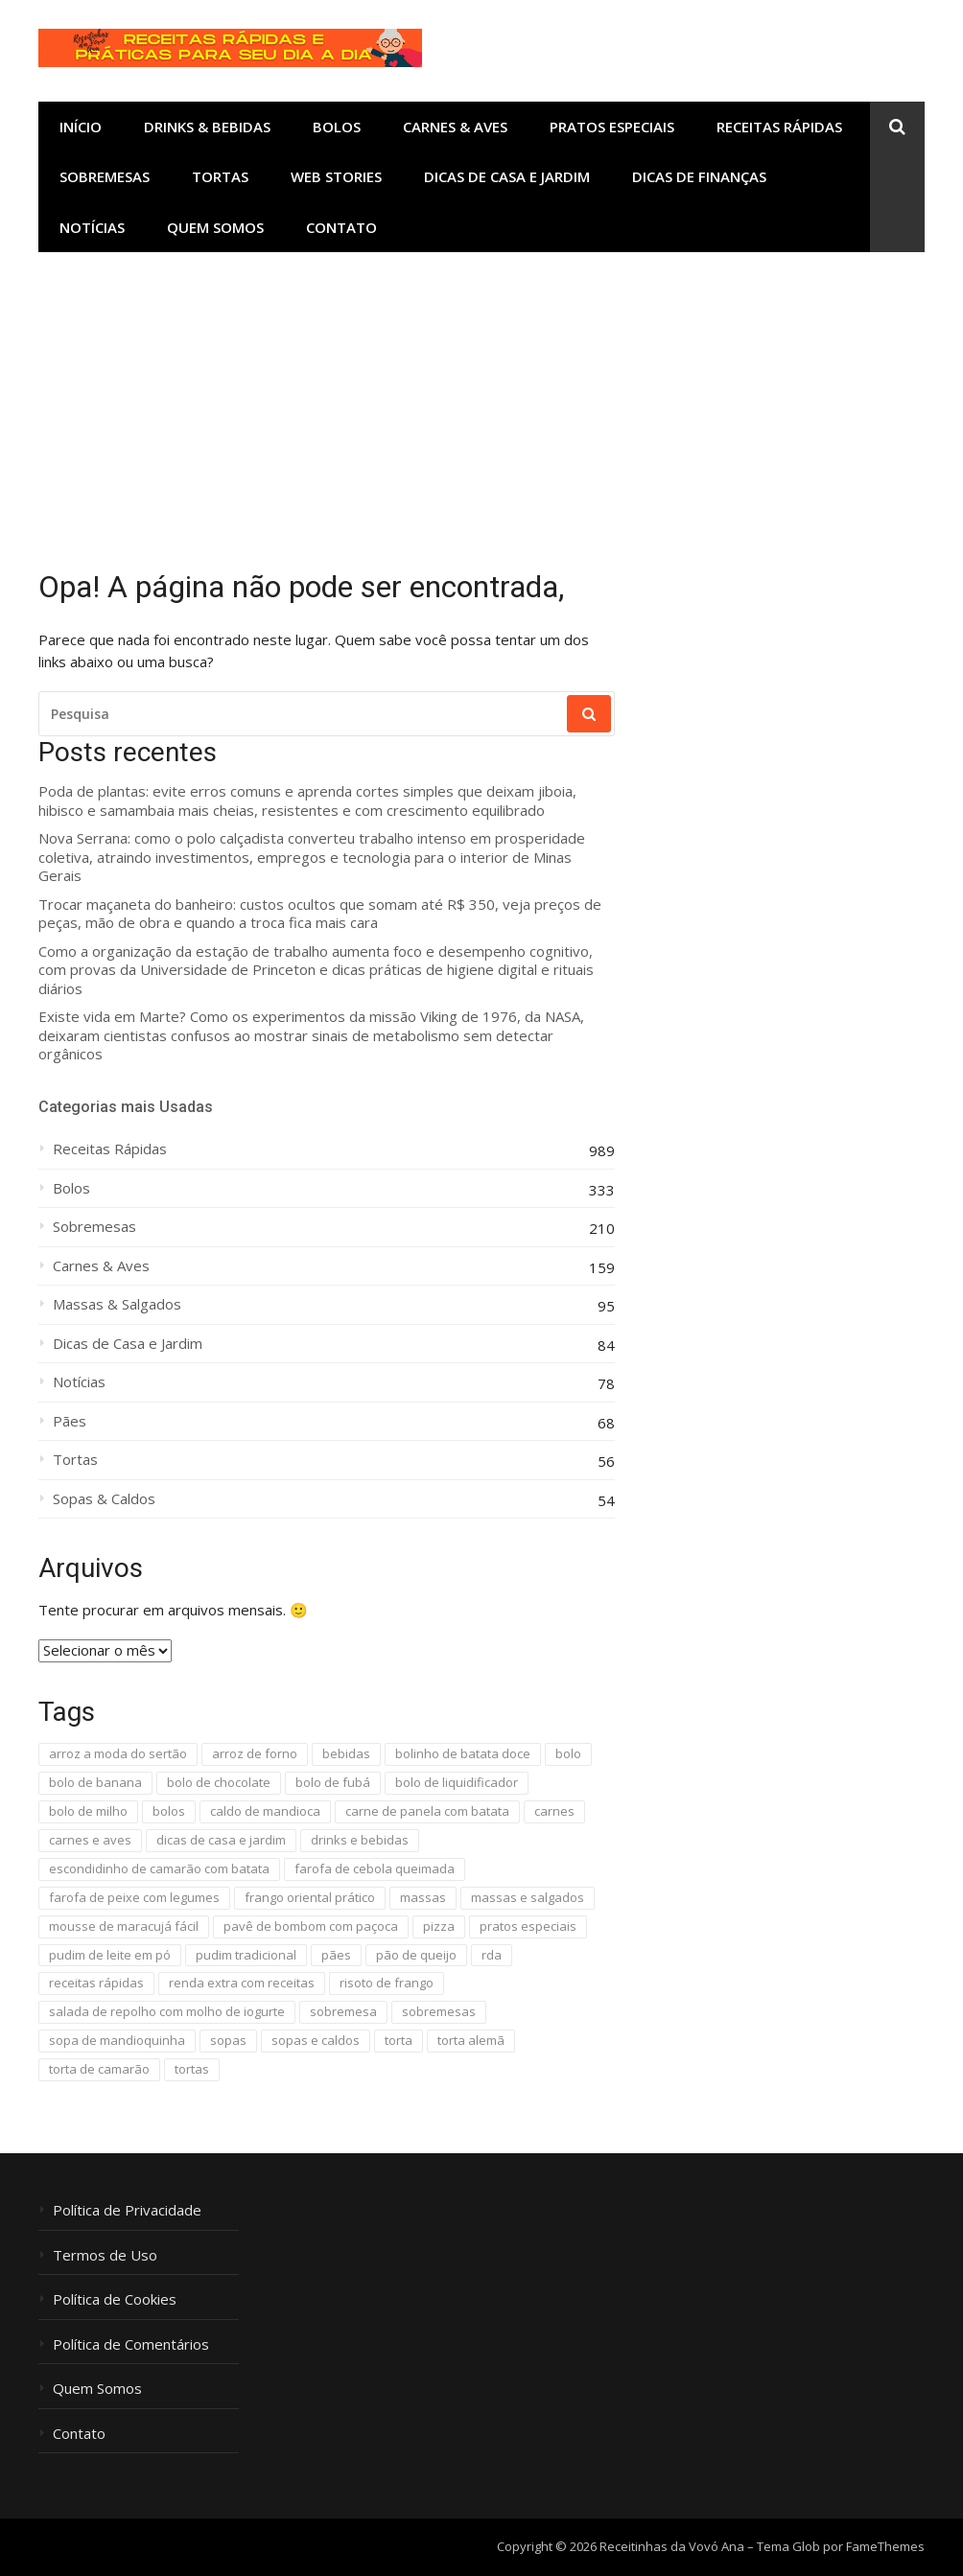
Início (80, 126)
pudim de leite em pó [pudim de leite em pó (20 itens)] (110, 1954)
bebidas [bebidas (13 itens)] (346, 1753)
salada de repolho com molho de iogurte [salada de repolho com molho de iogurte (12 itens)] (167, 2011)
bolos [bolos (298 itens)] (169, 1811)
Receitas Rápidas (779, 126)
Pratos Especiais (612, 126)
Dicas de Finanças (699, 176)
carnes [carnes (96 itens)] (554, 1811)
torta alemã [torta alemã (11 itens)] (471, 2040)
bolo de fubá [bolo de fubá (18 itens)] (332, 1782)
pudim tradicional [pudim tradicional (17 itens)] (246, 1954)
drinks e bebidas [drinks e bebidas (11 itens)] (360, 1839)
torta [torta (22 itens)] (398, 2040)
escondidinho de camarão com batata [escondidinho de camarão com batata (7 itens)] (159, 1868)
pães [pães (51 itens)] (336, 1954)
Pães (69, 1421)
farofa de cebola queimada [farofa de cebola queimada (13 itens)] (374, 1868)
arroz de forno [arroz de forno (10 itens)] (254, 1753)
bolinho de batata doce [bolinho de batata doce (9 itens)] (462, 1753)
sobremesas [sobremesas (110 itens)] (439, 2011)
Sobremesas (104, 176)
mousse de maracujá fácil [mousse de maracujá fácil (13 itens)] (124, 1926)
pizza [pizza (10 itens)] (439, 1926)
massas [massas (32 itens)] (423, 1897)
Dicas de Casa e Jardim (507, 176)
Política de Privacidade (127, 2210)
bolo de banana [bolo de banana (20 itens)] (95, 1782)
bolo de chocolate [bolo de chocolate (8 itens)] (218, 1782)
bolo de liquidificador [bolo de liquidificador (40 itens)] (456, 1782)
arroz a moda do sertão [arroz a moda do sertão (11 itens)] (118, 1753)
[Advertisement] (481, 396)
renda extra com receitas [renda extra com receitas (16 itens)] (242, 1982)
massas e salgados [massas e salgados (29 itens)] (527, 1897)
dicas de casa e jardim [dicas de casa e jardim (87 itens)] (221, 1839)
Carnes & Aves (455, 126)
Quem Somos (215, 227)
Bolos (337, 126)
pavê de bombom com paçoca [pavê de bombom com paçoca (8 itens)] (310, 1926)
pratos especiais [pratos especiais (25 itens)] (528, 1926)
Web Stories (336, 176)
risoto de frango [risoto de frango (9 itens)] (387, 1982)
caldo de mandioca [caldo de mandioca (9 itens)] (265, 1811)
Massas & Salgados (117, 1304)
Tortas (220, 176)
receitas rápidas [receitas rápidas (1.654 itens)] (96, 1982)
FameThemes (885, 2546)
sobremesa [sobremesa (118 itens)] (343, 2011)
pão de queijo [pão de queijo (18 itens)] (416, 1954)
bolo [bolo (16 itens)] (568, 1753)
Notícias (92, 227)
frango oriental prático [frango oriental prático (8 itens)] (310, 1897)
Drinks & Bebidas (207, 126)
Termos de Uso (105, 2255)
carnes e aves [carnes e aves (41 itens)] (90, 1839)
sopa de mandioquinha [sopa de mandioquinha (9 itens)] (117, 2040)
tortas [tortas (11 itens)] (192, 2068)
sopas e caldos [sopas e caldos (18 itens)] (315, 2040)
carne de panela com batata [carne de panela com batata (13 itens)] (427, 1811)
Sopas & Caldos (104, 1499)
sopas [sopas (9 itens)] (228, 2040)
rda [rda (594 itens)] (492, 1954)
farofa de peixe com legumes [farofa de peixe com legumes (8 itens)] (134, 1897)
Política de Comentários (131, 2344)
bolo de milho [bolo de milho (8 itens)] (88, 1811)
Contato (341, 227)
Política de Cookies (114, 2299)
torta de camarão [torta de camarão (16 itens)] (99, 2068)
